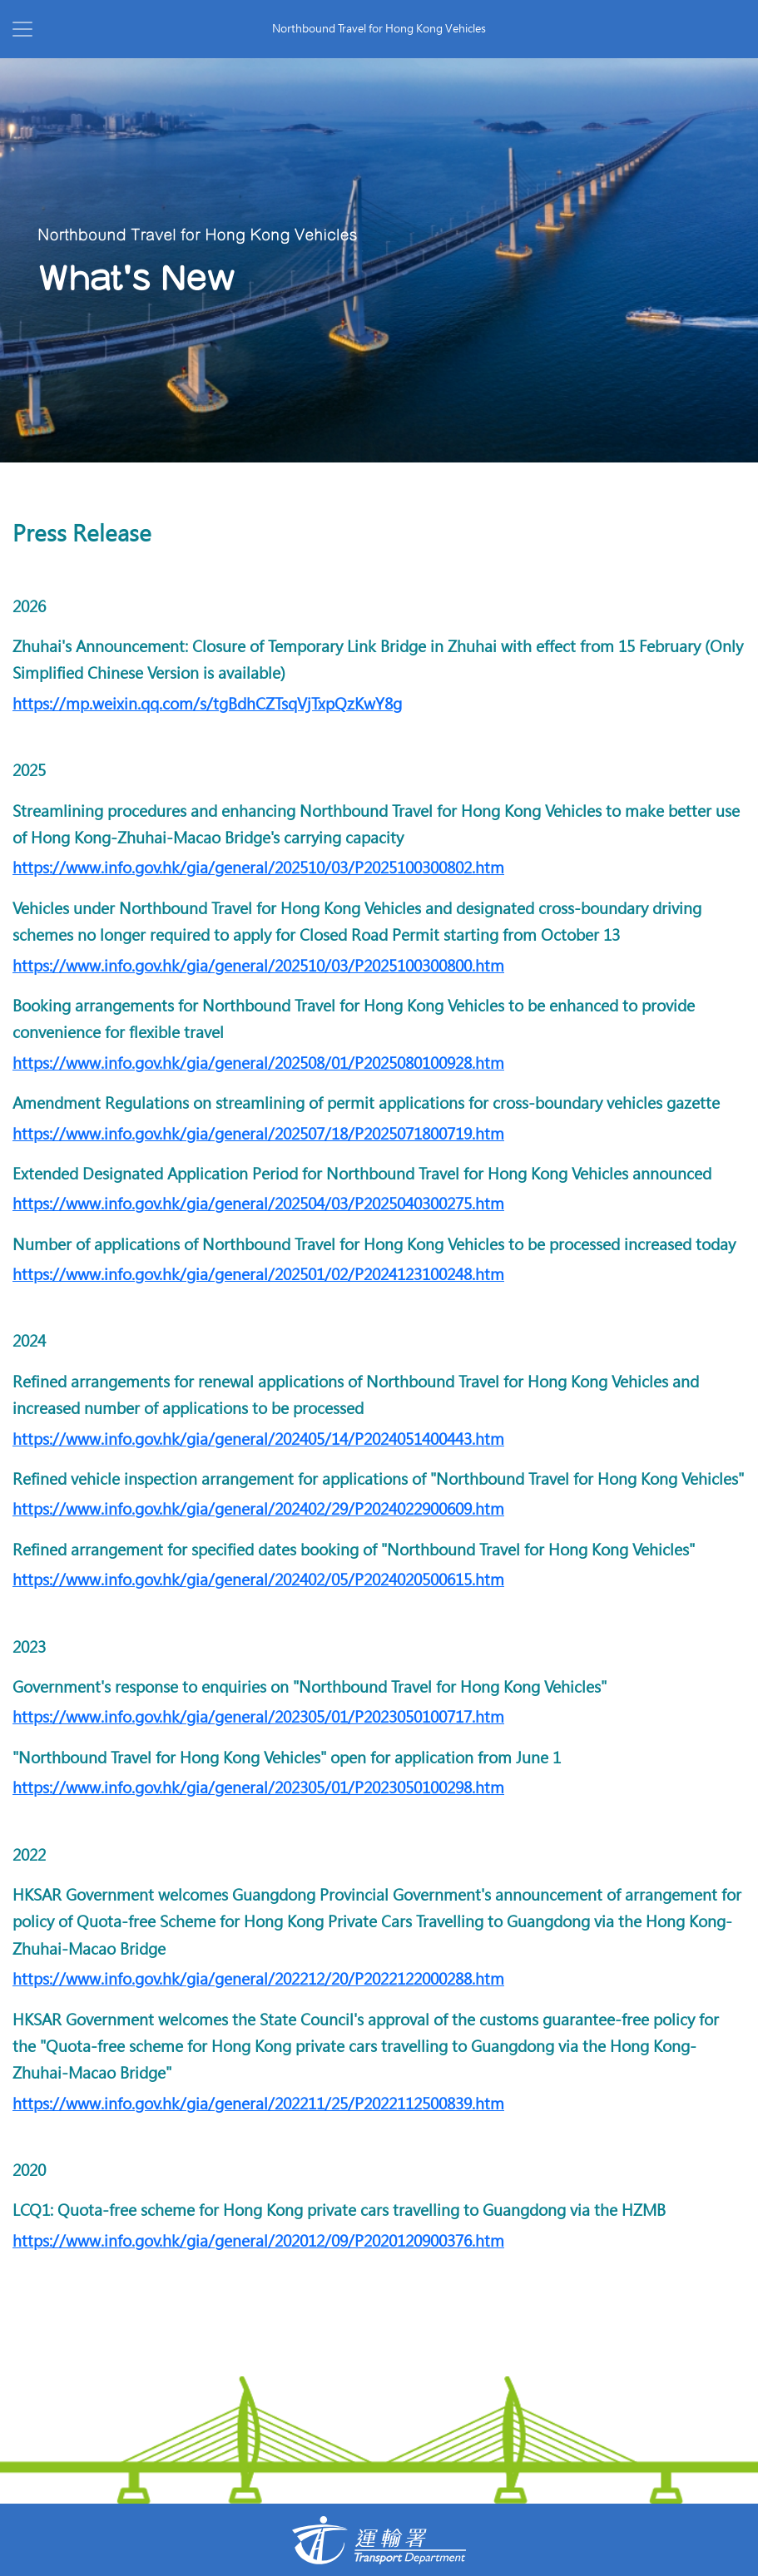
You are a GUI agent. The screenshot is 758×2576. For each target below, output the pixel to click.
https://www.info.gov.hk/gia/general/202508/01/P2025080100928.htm (258, 1063)
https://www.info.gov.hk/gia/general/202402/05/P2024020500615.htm (258, 1580)
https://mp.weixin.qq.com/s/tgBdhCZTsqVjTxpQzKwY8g (207, 704)
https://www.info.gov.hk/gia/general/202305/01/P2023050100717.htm (258, 1717)
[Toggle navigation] (22, 29)
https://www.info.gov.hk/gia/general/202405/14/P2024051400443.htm (258, 1439)
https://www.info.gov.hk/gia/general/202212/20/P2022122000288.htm (258, 1979)
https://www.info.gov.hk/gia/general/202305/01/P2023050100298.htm (258, 1787)
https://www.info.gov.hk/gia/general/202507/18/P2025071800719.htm (258, 1134)
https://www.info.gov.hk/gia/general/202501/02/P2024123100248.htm (258, 1274)
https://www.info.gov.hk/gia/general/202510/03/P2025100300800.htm (258, 966)
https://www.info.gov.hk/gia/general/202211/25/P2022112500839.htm (258, 2104)
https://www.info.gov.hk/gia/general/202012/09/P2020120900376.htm (258, 2241)
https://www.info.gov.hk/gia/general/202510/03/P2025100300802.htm (258, 868)
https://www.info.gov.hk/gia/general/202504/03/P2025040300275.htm (258, 1204)
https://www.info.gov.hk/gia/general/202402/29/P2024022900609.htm (258, 1509)
